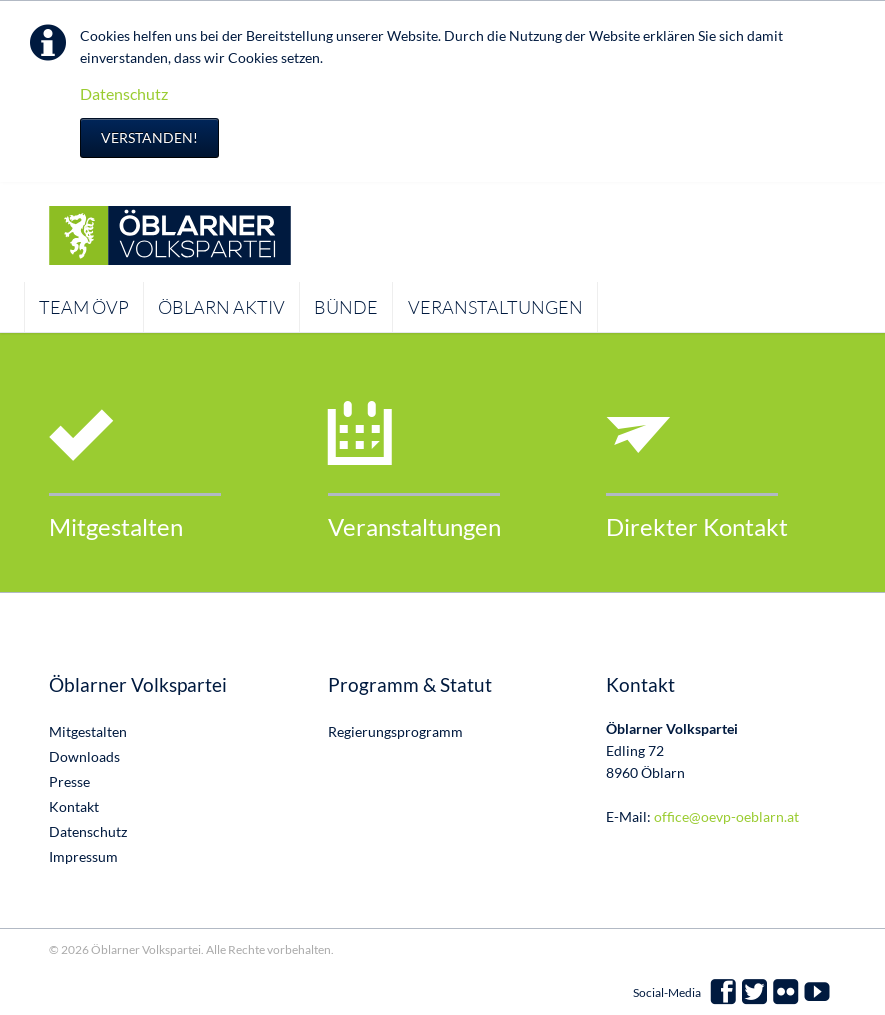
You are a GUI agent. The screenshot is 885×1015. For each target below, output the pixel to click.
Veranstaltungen (414, 526)
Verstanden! (149, 137)
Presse (69, 781)
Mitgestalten (116, 526)
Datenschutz (124, 93)
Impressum (83, 856)
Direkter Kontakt (697, 526)
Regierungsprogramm (395, 731)
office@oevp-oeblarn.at (726, 816)
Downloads (84, 756)
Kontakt (74, 806)
